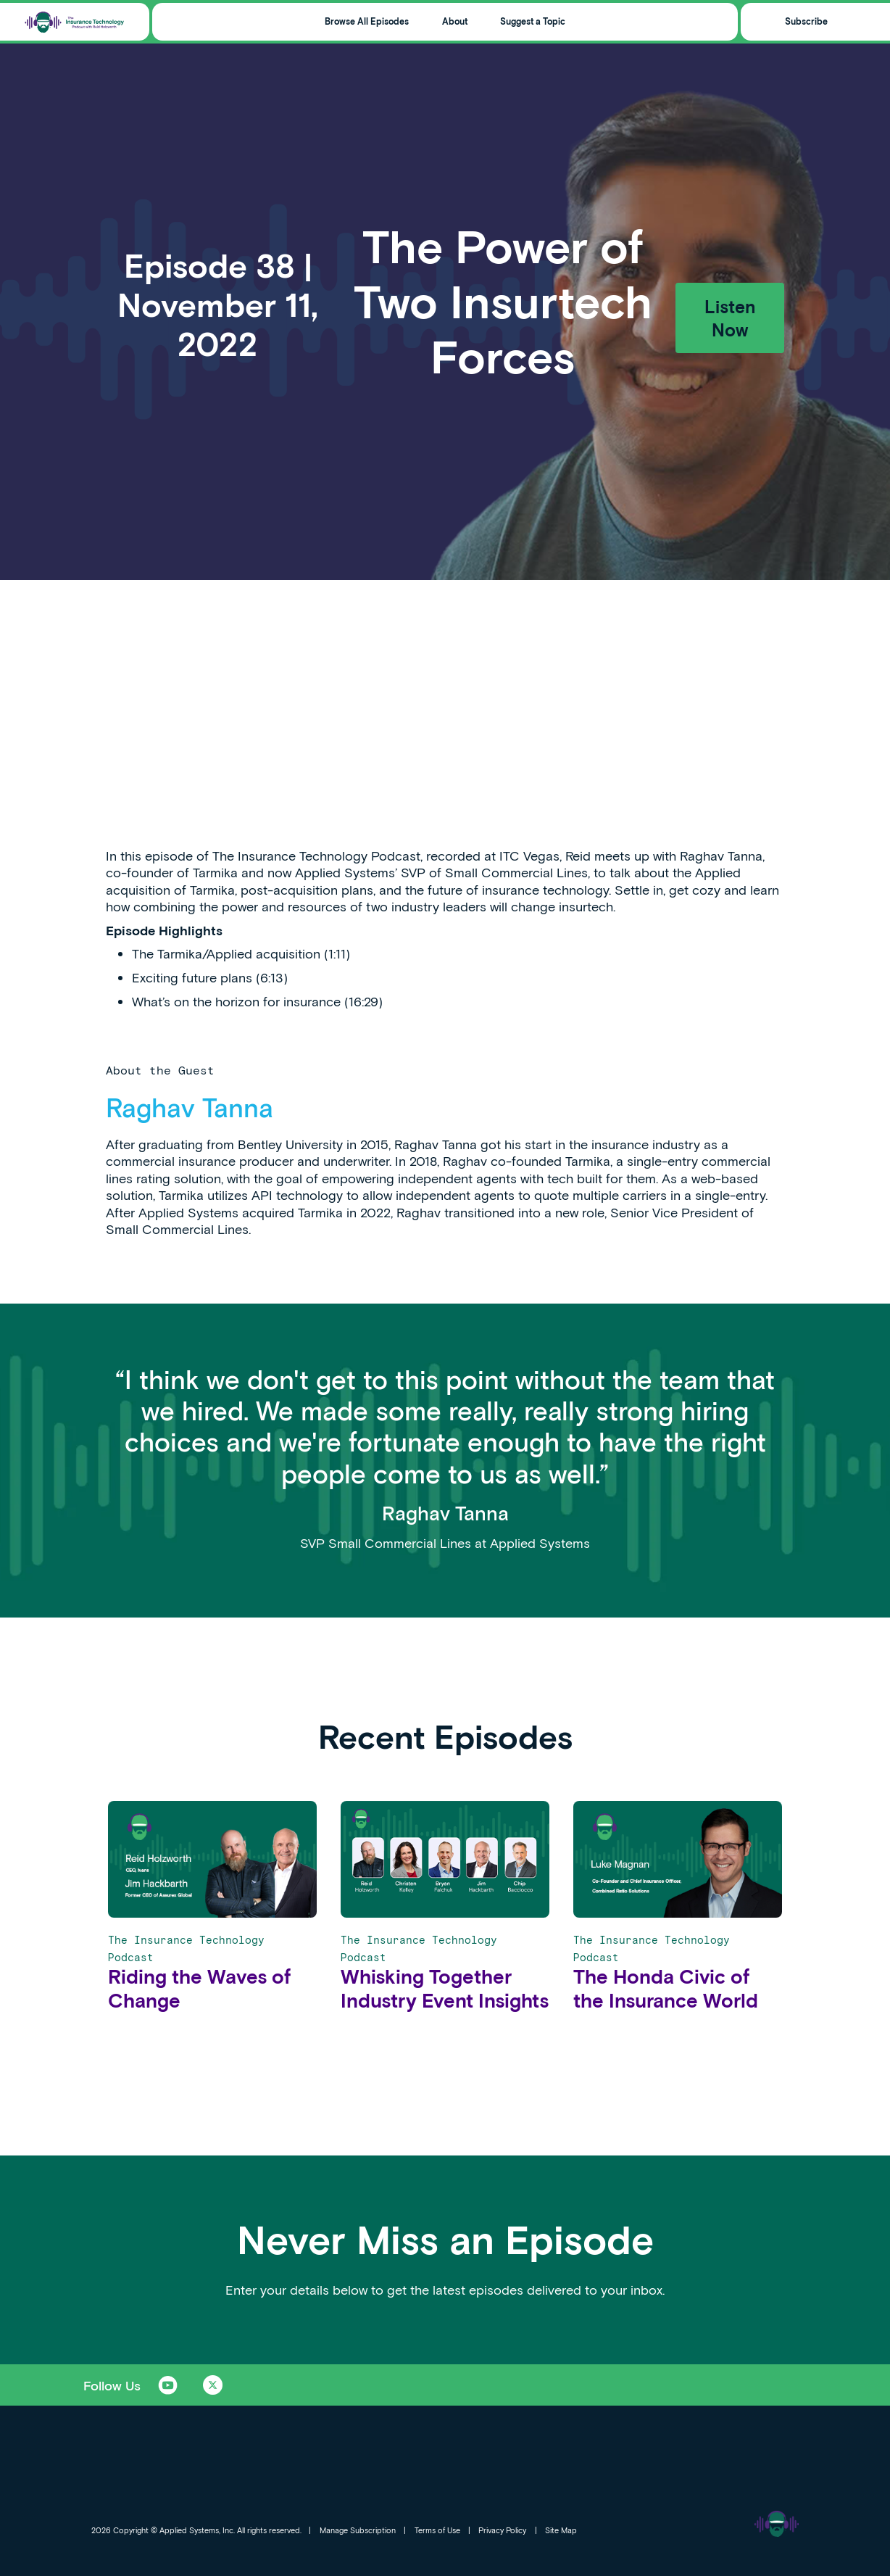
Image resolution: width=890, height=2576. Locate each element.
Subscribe (806, 21)
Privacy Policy (502, 2530)
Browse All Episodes (367, 21)
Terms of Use (437, 2530)
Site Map (561, 2530)
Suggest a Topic (532, 21)
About (454, 21)
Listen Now (730, 318)
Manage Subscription (358, 2530)
